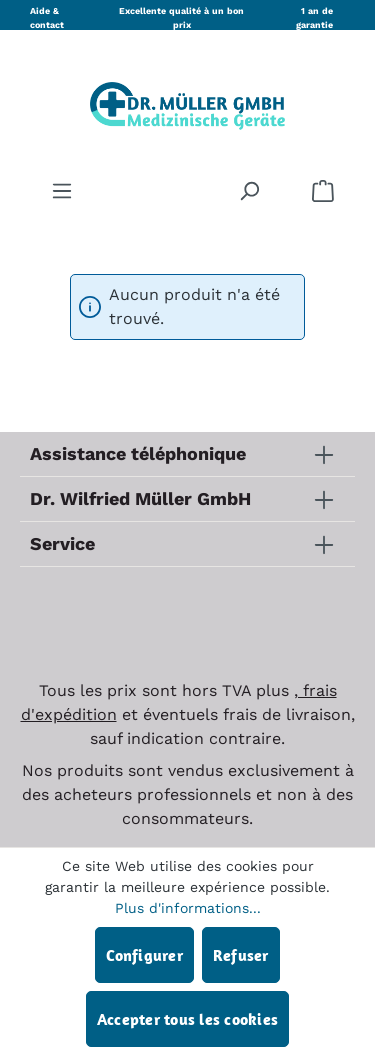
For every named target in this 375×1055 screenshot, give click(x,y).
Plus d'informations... (188, 908)
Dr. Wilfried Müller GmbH (140, 498)
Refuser (241, 955)
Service (62, 543)
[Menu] (62, 190)
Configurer (144, 955)
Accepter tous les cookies (187, 1019)
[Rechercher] (249, 190)
